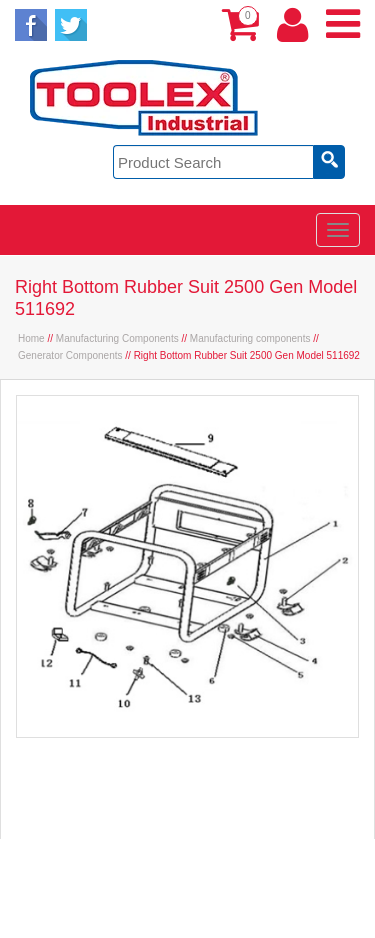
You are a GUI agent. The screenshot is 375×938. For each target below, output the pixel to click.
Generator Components (70, 355)
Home (31, 338)
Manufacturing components (250, 338)
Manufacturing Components (117, 338)
